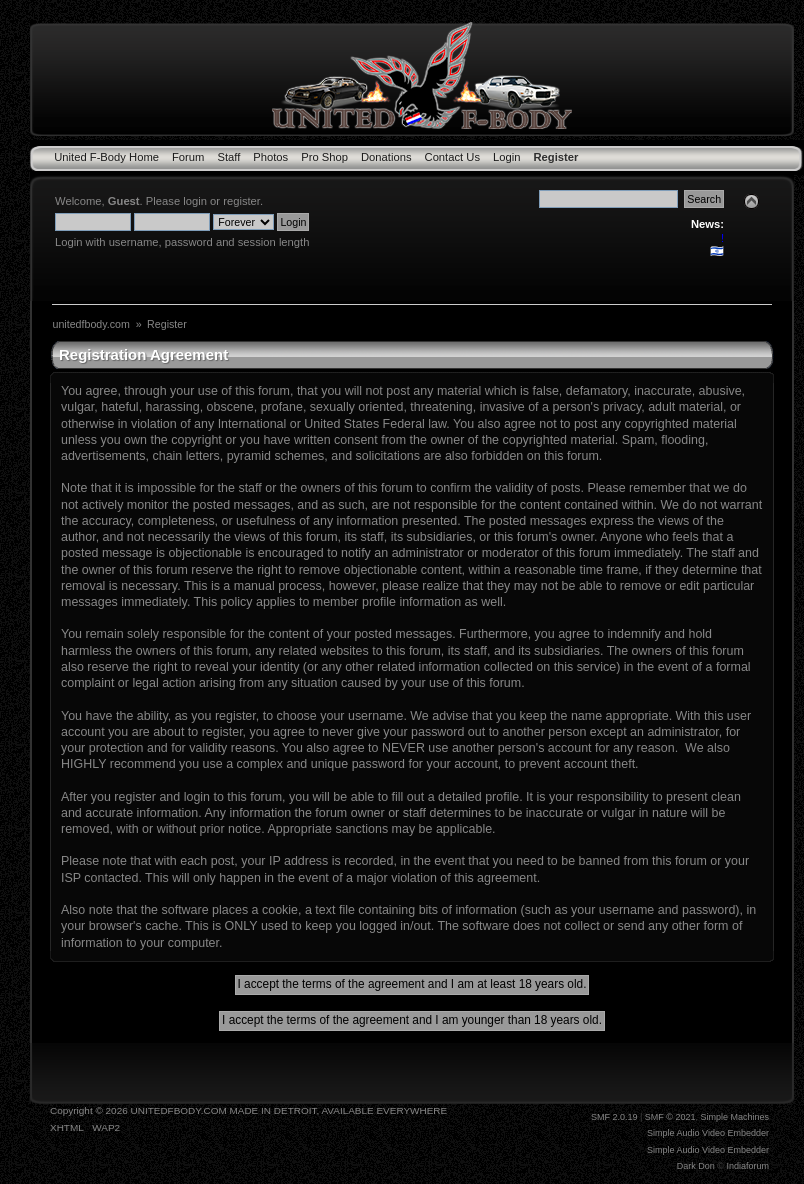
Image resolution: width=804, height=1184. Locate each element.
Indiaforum (747, 1166)
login (195, 201)
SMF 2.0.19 (614, 1117)
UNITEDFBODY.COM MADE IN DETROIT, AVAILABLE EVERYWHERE (289, 1110)
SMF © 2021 (670, 1117)
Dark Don (696, 1166)
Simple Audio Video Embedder (708, 1133)
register (241, 201)
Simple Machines (734, 1117)
